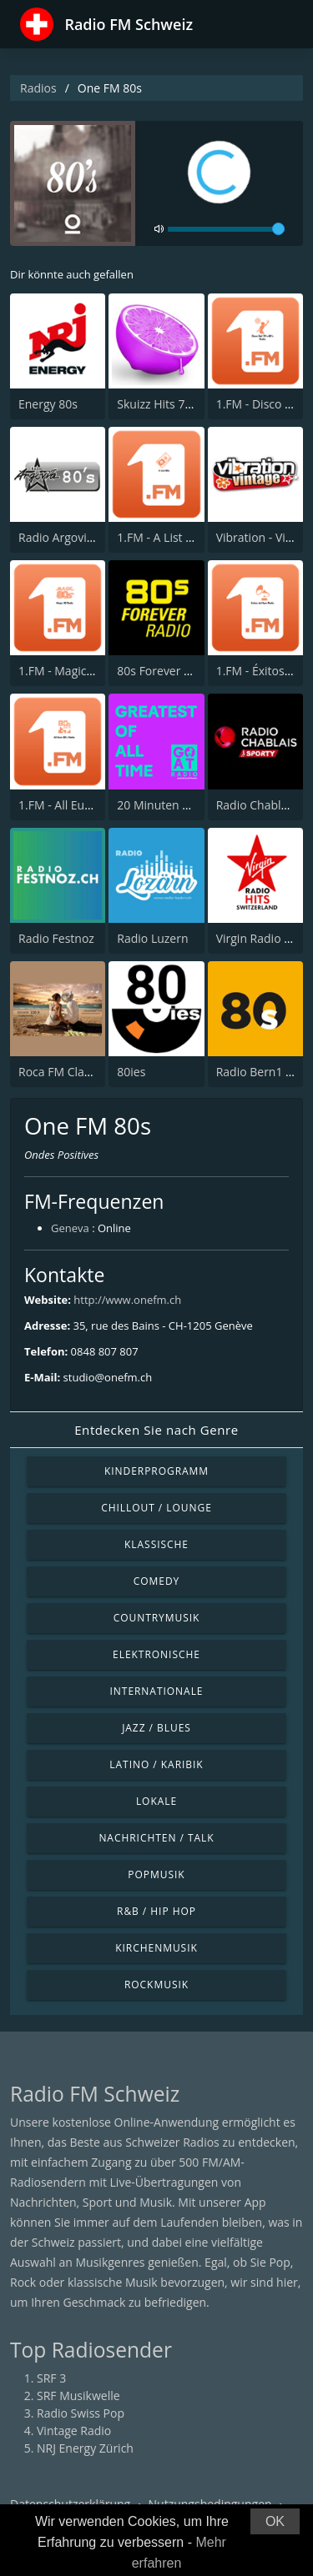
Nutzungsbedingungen (210, 2504)
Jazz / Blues (156, 1728)
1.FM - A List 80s (160, 537)
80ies (131, 1072)
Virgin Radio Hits (260, 938)
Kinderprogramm (156, 1471)
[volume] (226, 229)
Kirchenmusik (156, 1948)
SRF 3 (51, 2378)
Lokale (156, 1801)
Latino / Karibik (156, 1764)
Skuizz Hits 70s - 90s (171, 404)
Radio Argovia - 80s (70, 537)
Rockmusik (156, 1984)
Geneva (70, 1227)
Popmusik (156, 1874)
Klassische (156, 1544)
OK (275, 2521)
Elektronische (156, 1654)
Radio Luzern (152, 938)
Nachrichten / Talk (156, 1838)
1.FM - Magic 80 (60, 671)
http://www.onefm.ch (127, 1299)
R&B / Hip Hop (156, 1911)
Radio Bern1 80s (260, 1072)
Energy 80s (48, 404)
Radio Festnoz (56, 938)
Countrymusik (157, 1618)
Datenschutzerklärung (70, 2504)
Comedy (157, 1581)
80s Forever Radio (166, 671)
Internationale (157, 1691)
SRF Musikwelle (78, 2395)
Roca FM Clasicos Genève (86, 1072)
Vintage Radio (74, 2430)
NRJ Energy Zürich (85, 2448)
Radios (38, 88)
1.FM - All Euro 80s (68, 805)
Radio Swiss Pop (80, 2413)
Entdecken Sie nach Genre (156, 1429)
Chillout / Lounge (156, 1508)
